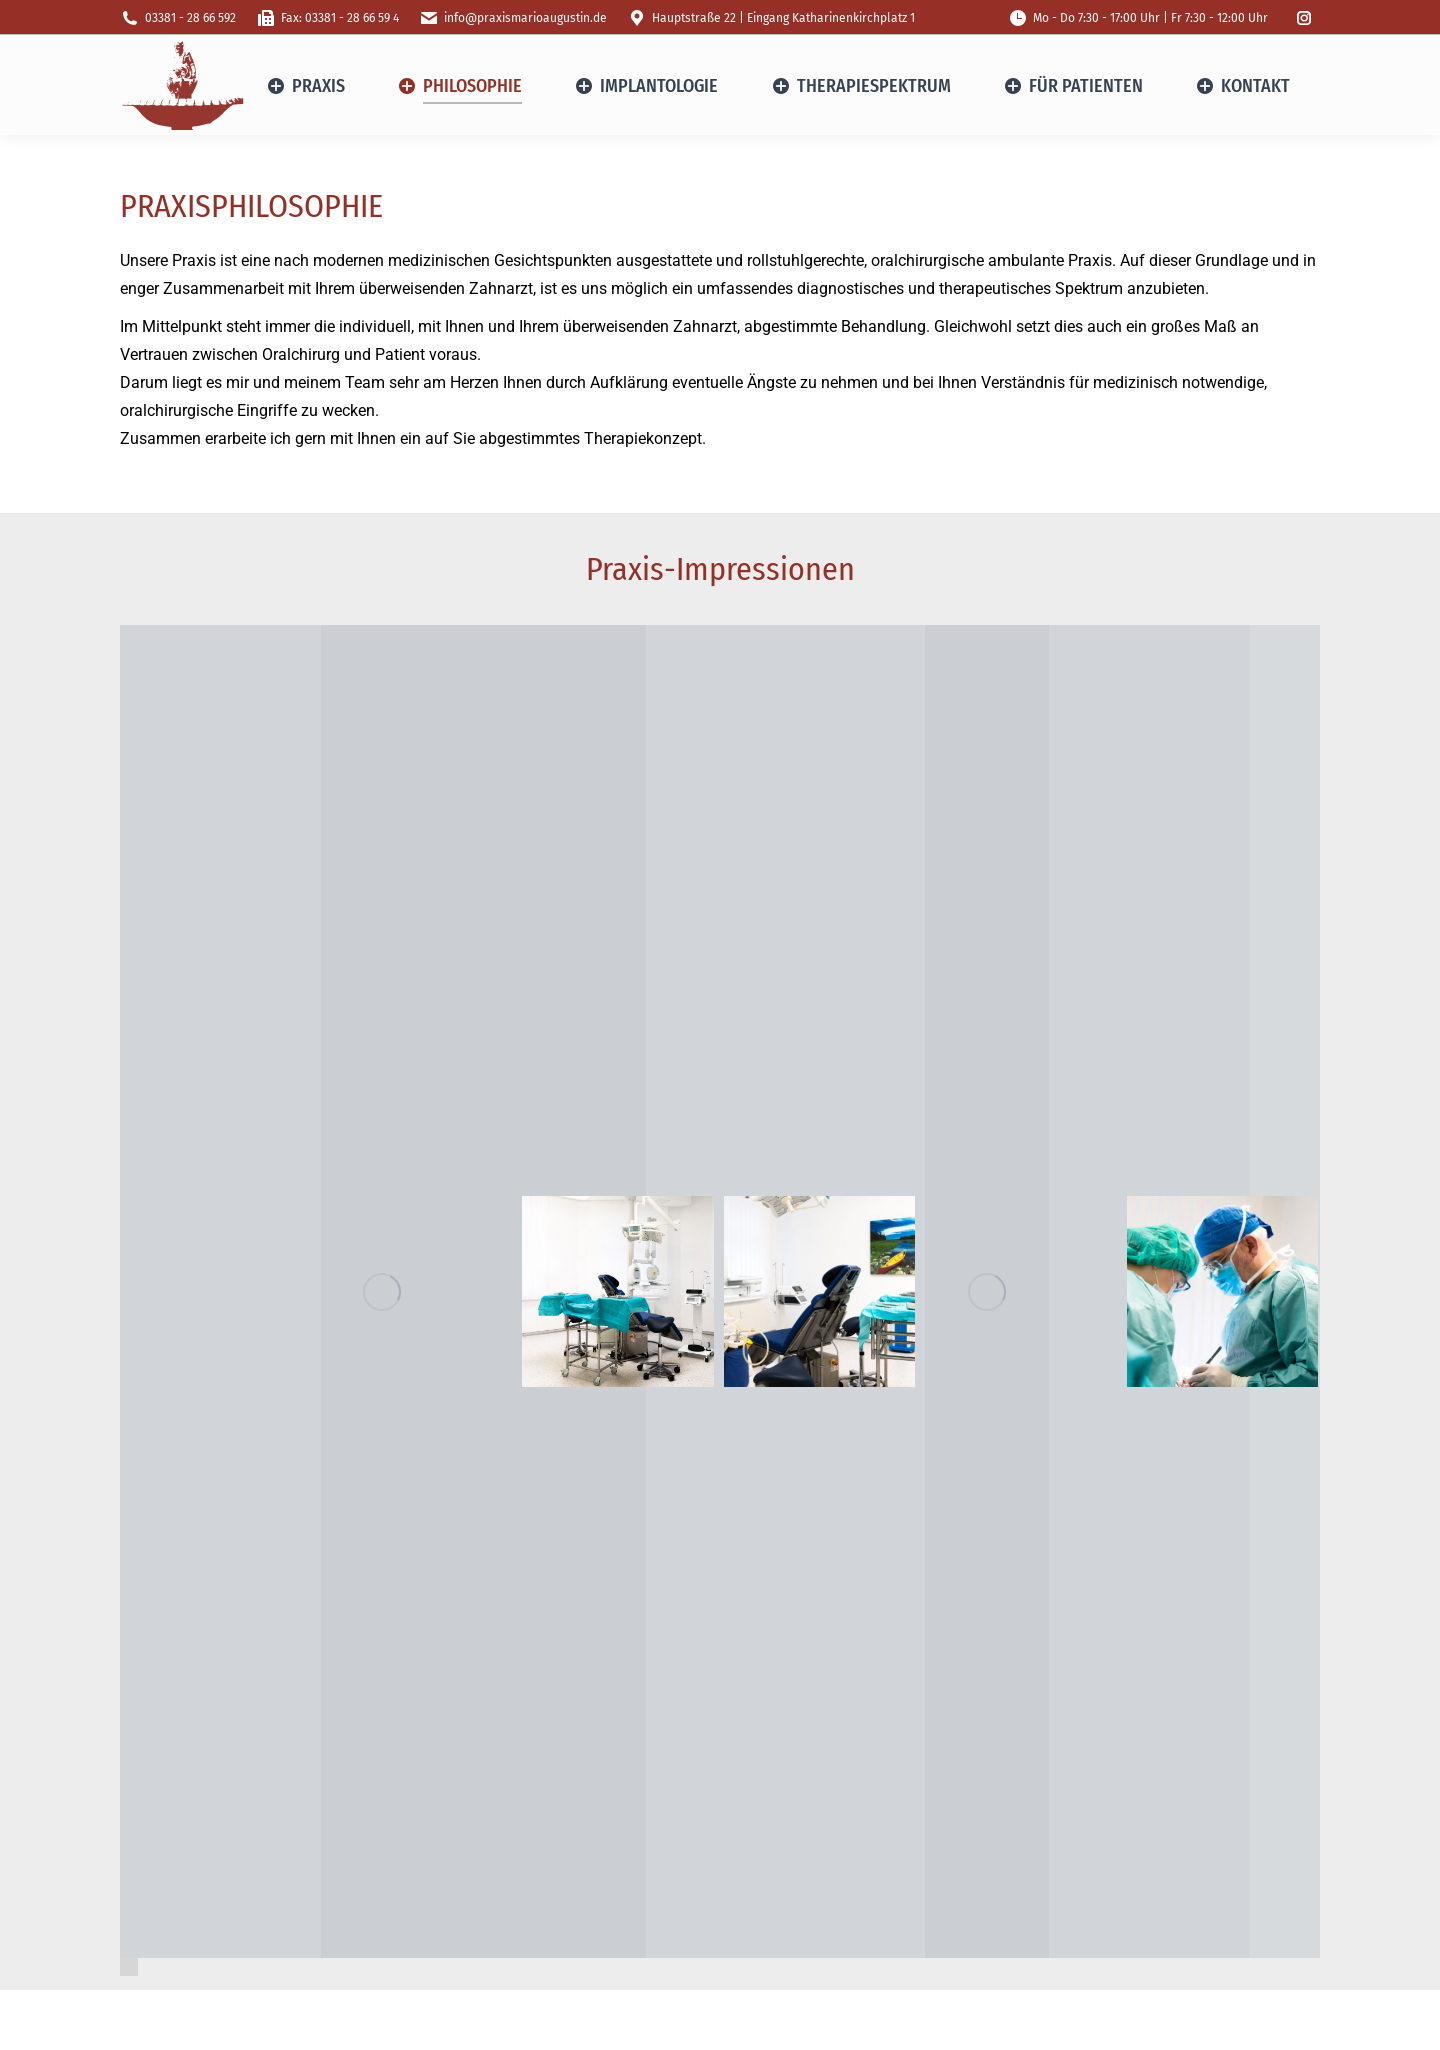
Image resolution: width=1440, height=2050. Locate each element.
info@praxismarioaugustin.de (513, 18)
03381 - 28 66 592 (178, 18)
